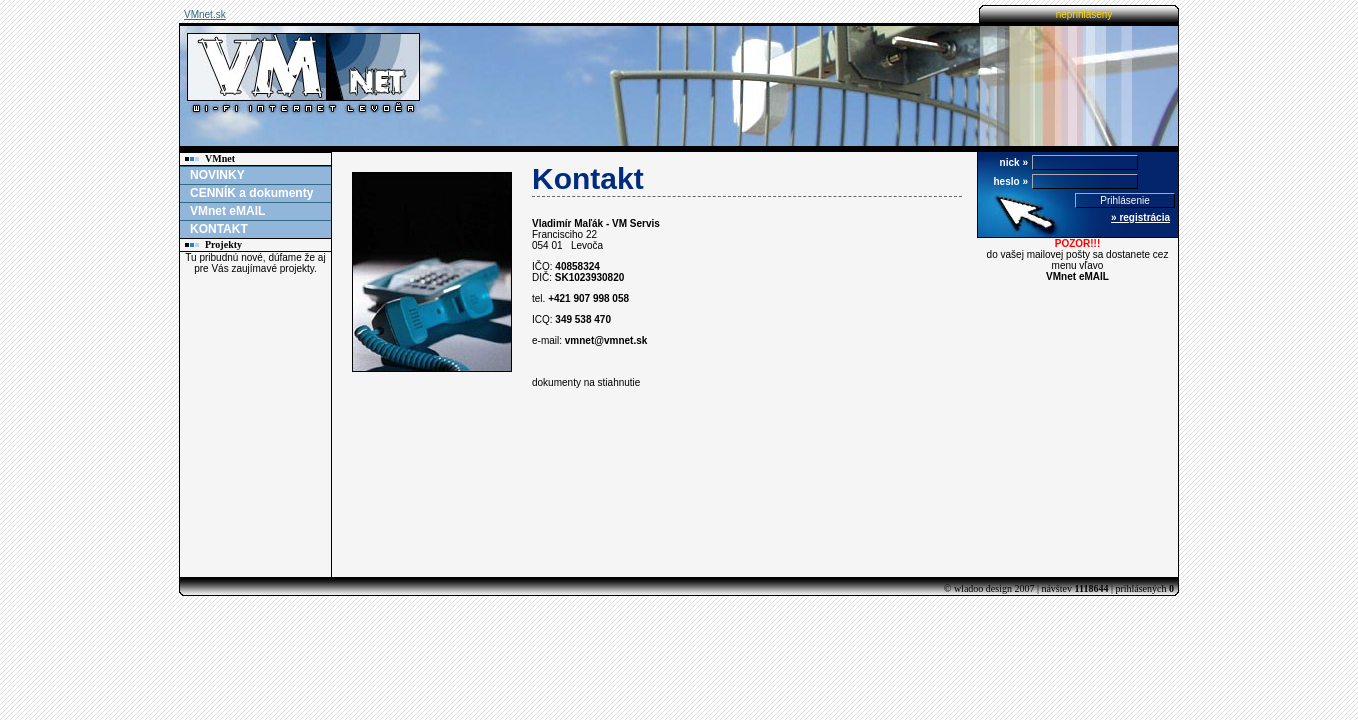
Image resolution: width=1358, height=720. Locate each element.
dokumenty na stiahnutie (586, 382)
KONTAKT (219, 229)
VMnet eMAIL (227, 211)
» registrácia (1140, 217)
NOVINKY (217, 175)
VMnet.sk (205, 14)
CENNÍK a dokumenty (251, 193)
